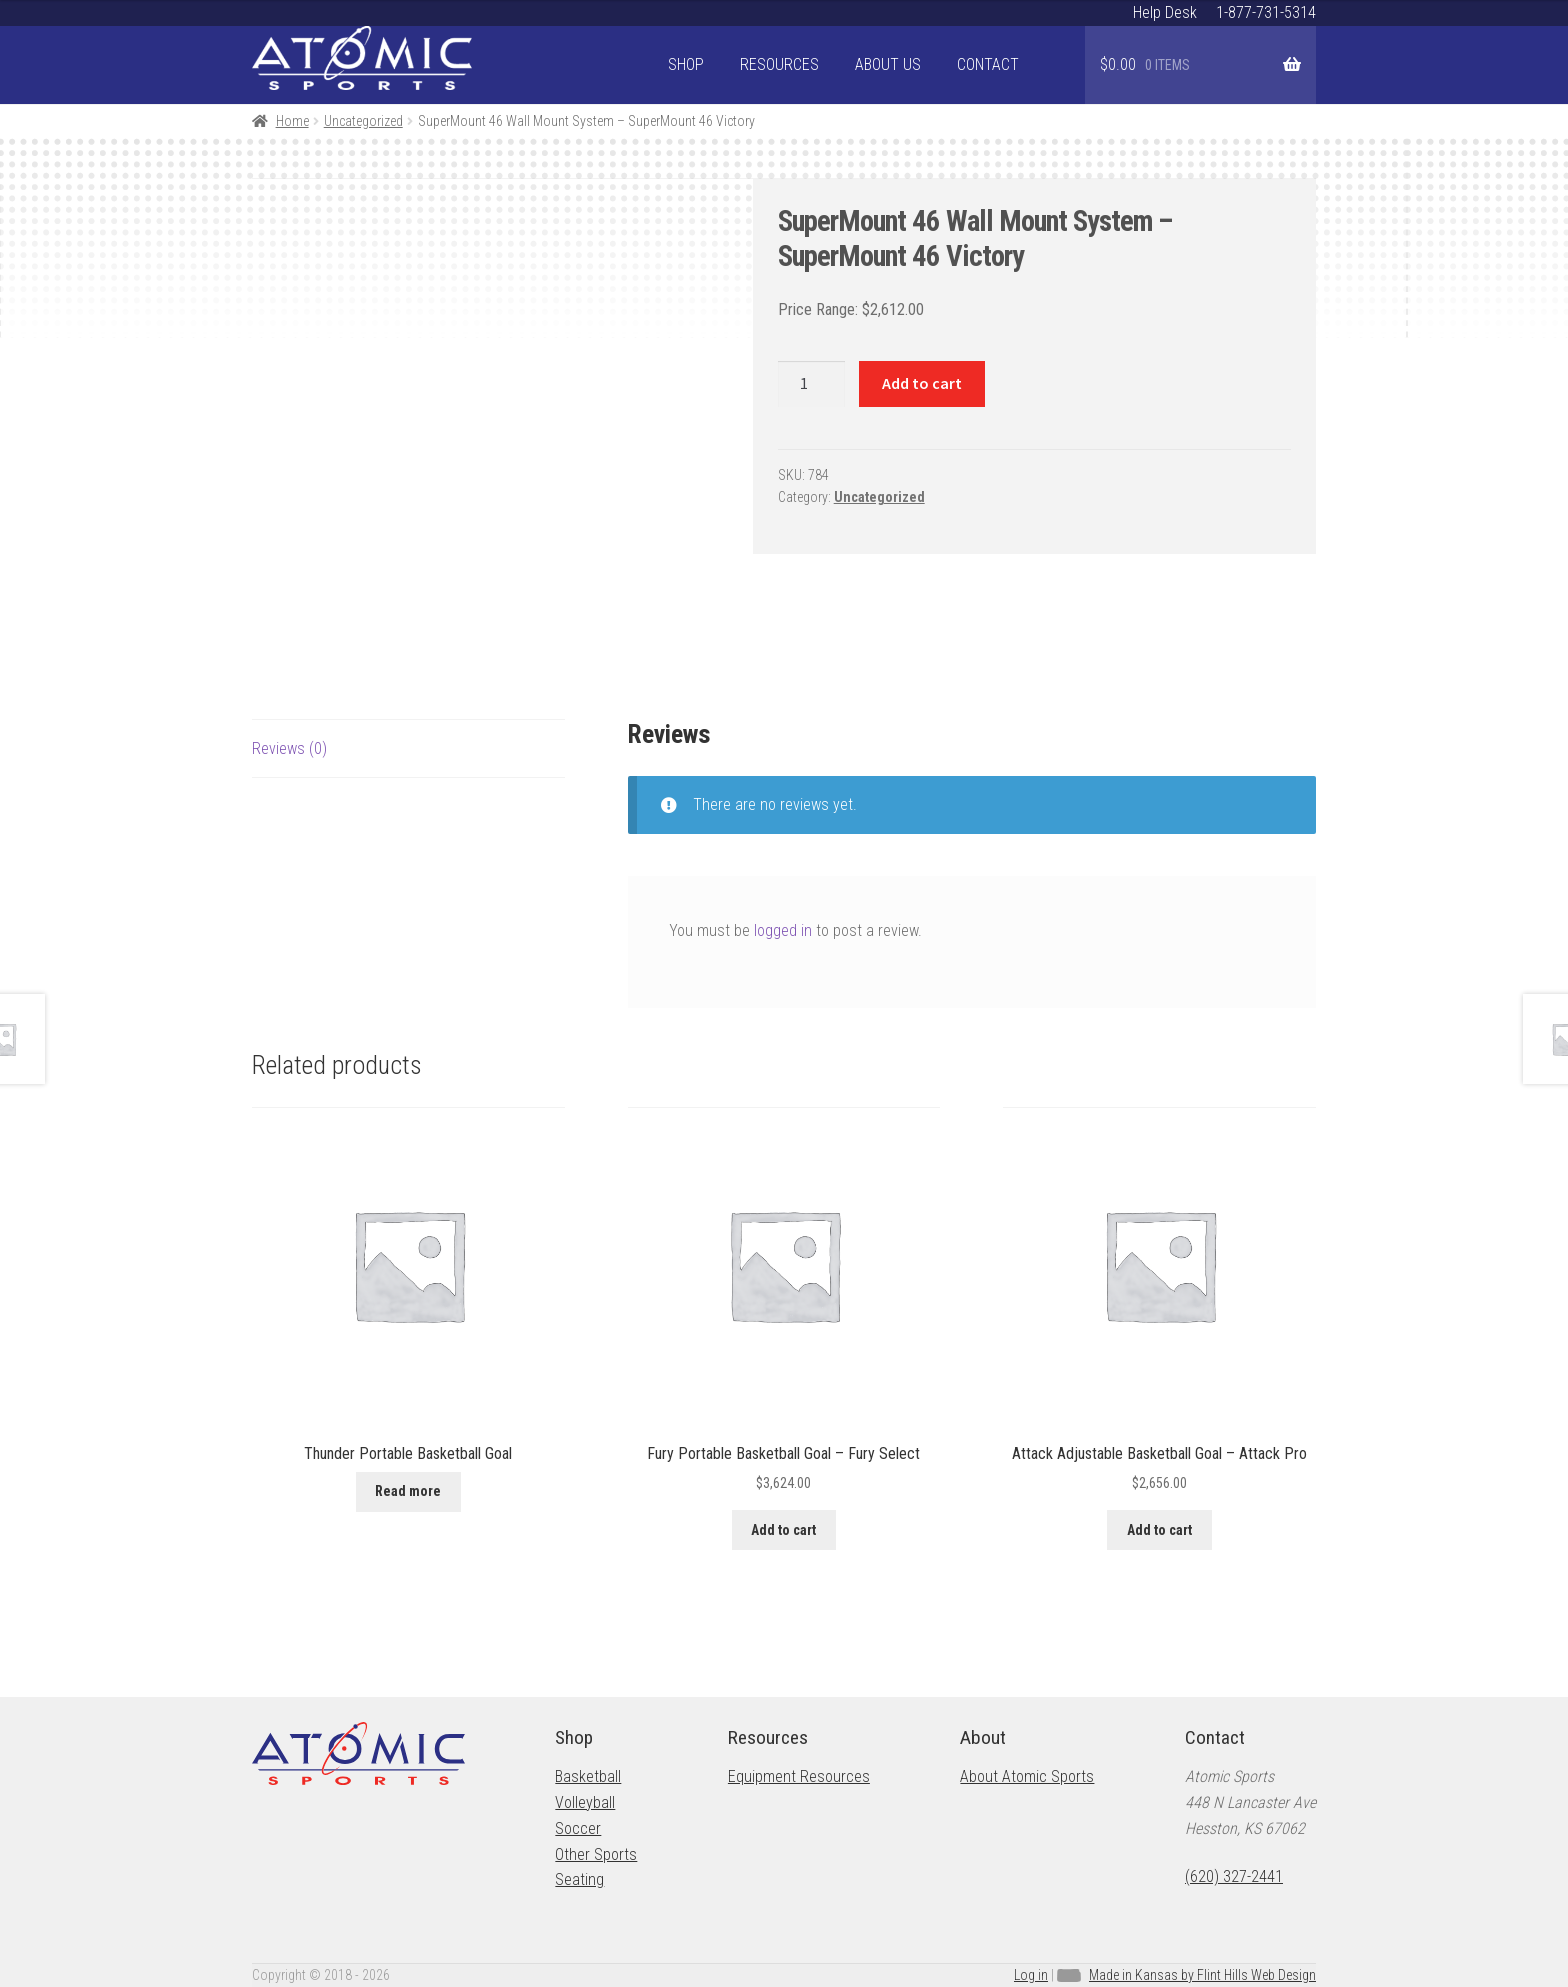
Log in (1031, 1975)
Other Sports (596, 1854)
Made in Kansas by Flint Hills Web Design (1202, 1975)
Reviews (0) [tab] (289, 748)
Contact (988, 64)
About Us (888, 64)
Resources (779, 64)
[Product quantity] (812, 384)
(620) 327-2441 (1234, 1876)
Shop (686, 64)
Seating (579, 1879)
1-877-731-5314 (1266, 12)
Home (292, 121)
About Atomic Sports (1027, 1776)
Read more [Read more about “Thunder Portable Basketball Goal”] (408, 1491)
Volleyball (585, 1802)
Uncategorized (363, 121)
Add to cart (922, 383)
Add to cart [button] (783, 1530)
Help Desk (1165, 12)
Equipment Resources (799, 1776)
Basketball (588, 1776)
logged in (783, 930)
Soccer (578, 1828)
